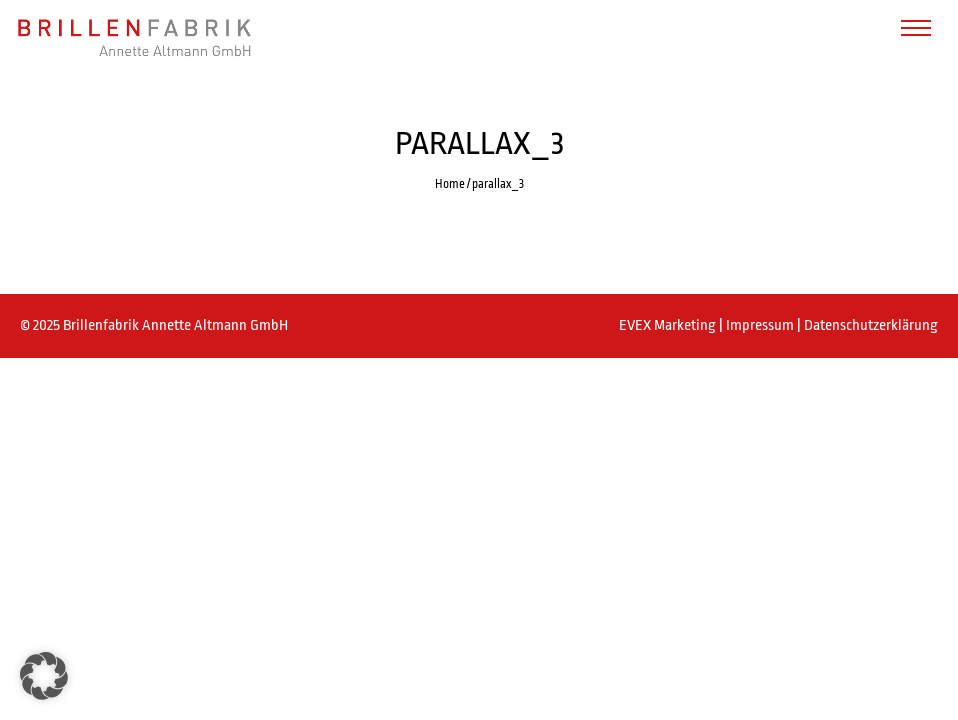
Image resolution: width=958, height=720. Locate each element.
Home (450, 184)
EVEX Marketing (669, 325)
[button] (44, 676)
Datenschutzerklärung (871, 325)
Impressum (761, 325)
